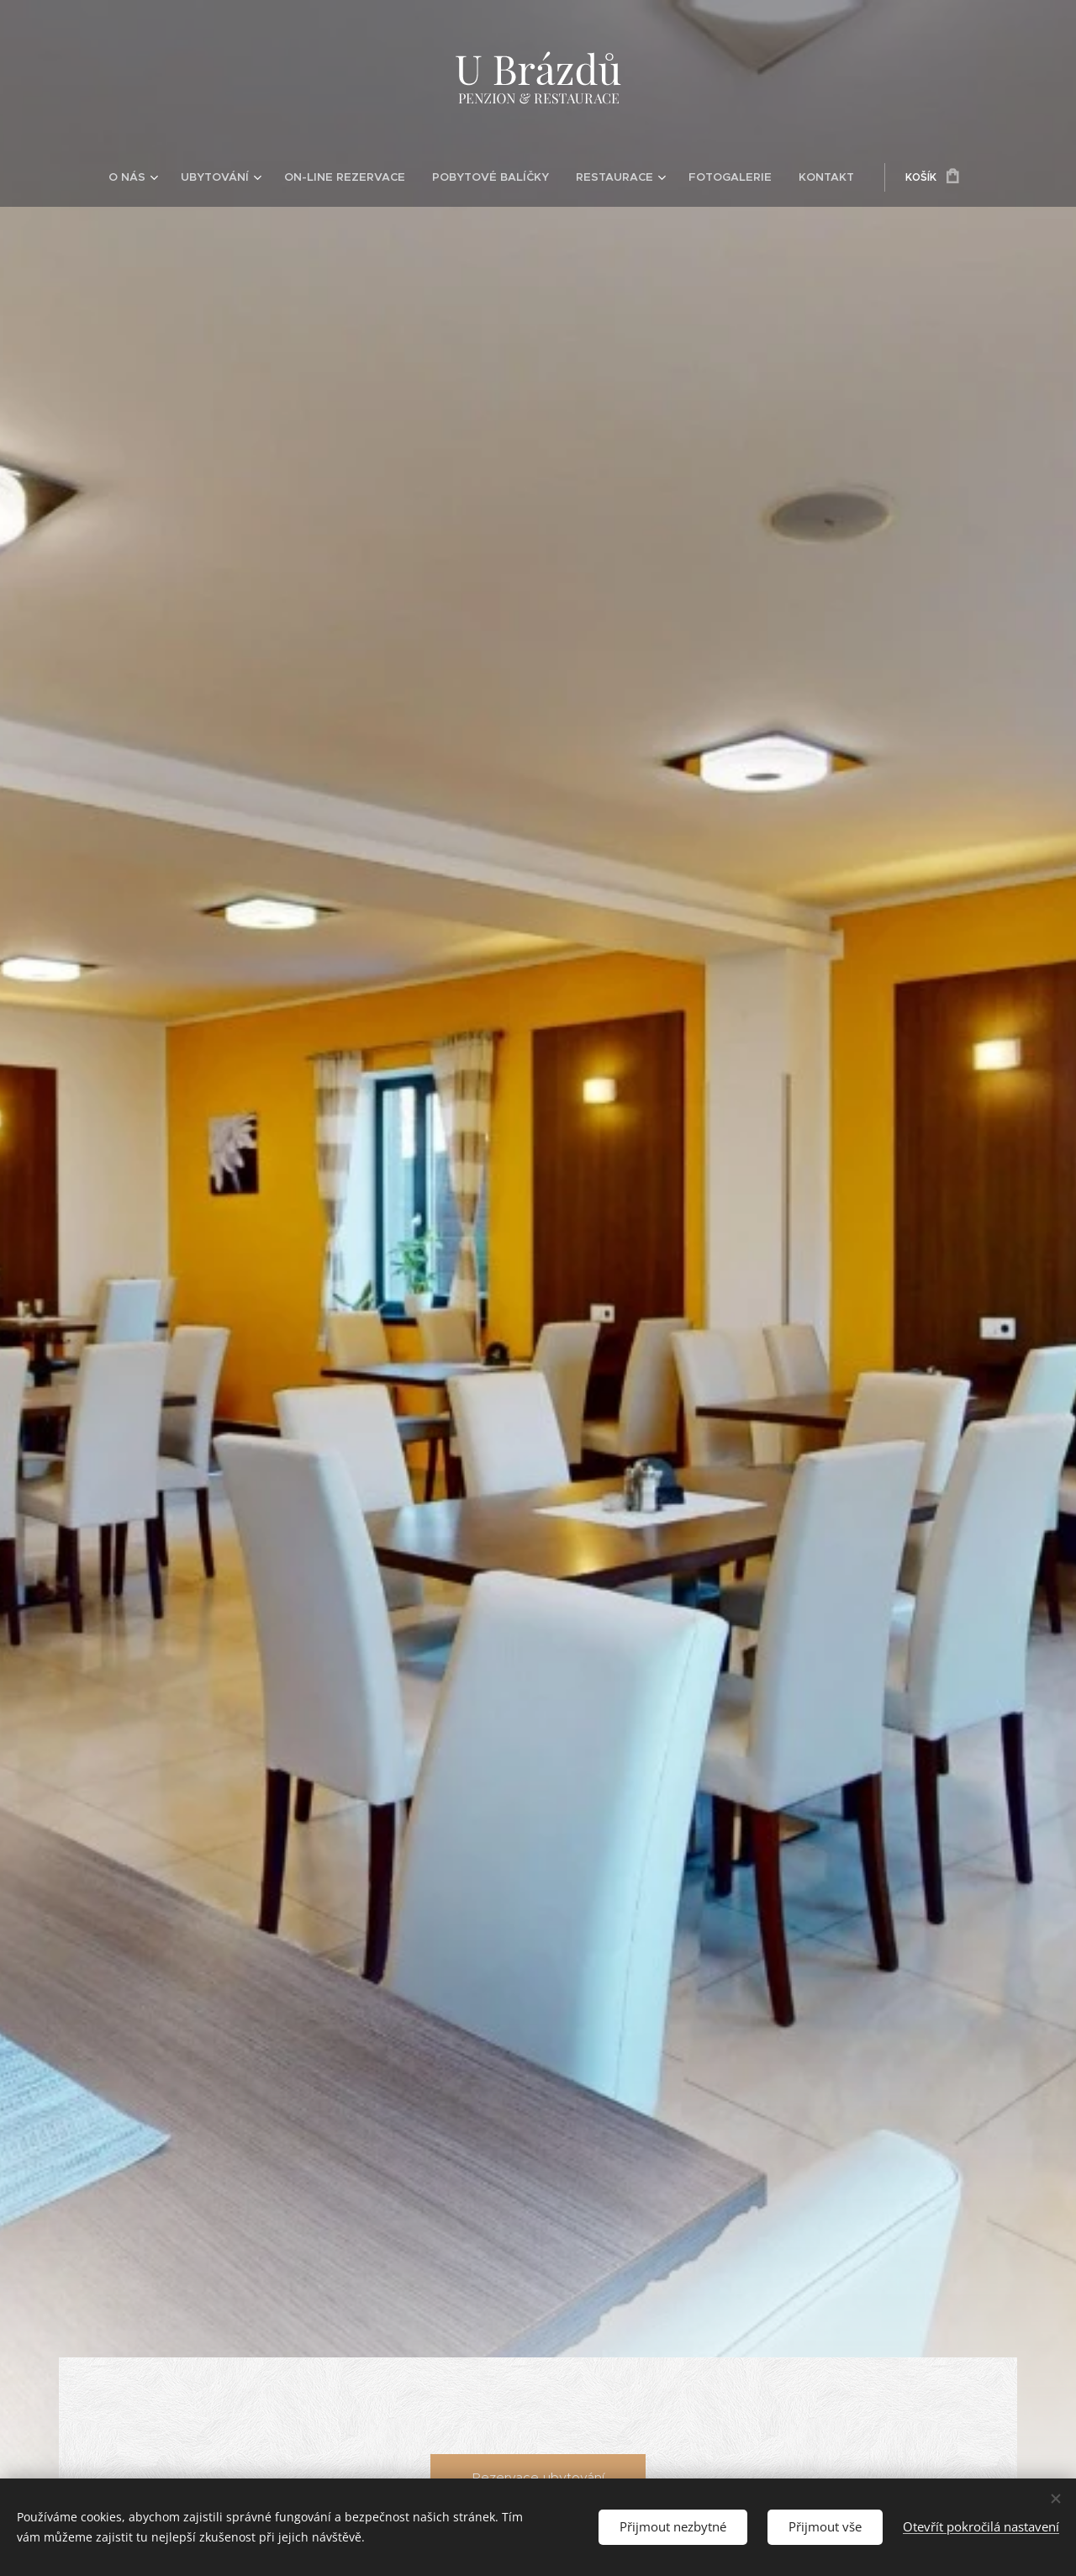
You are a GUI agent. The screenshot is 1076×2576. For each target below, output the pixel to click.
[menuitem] (159, 177)
